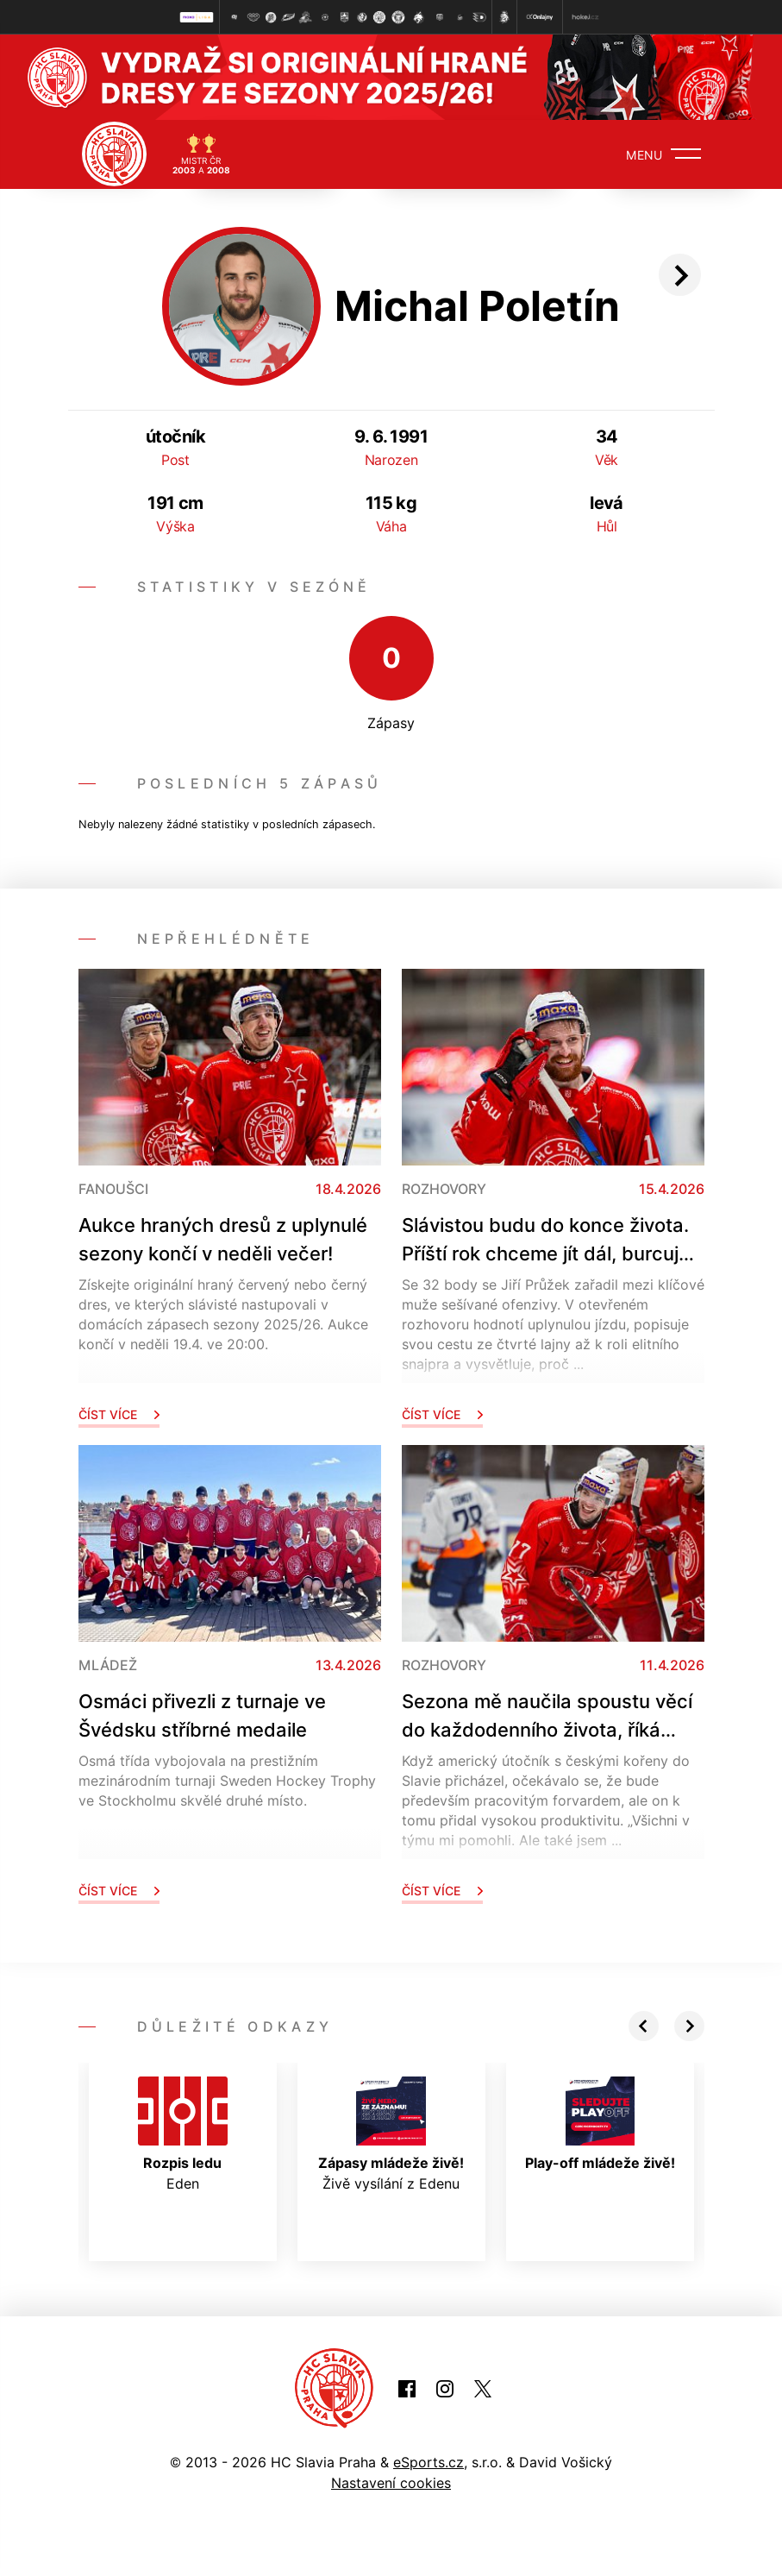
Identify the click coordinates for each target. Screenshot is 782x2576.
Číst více (119, 1414)
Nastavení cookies (391, 2482)
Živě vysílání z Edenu (391, 2134)
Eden (183, 2134)
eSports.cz (428, 2462)
